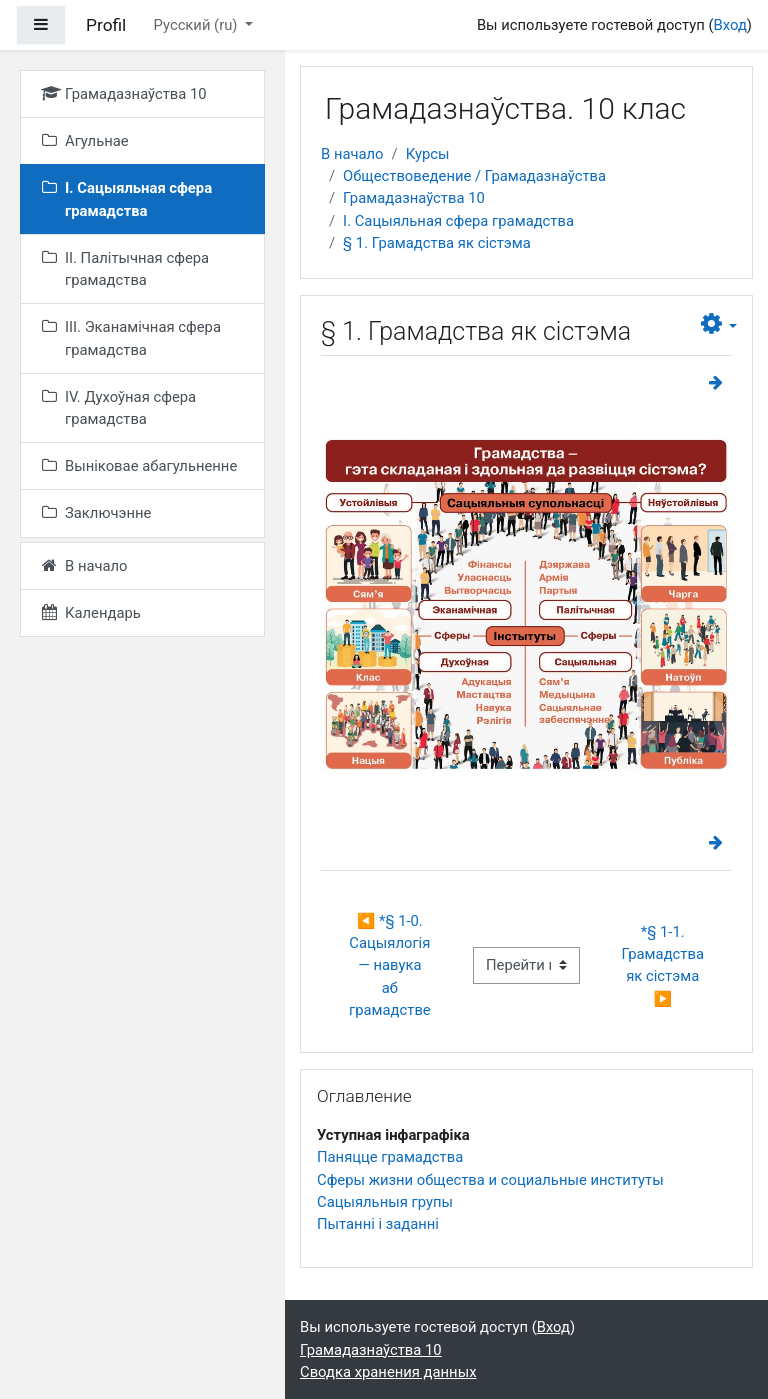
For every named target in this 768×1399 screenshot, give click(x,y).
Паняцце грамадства (390, 1157)
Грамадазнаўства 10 (414, 198)
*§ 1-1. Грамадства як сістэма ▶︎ (665, 965)
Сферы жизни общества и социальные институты (490, 1180)
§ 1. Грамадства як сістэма (437, 243)
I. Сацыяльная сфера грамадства (458, 221)
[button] (719, 324)
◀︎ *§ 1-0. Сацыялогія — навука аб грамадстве (391, 965)
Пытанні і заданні (378, 1224)
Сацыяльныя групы (385, 1202)
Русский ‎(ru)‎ (198, 25)
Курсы (428, 154)
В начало (352, 154)
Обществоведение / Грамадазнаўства (474, 176)
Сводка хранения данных (388, 1372)
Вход (730, 25)
